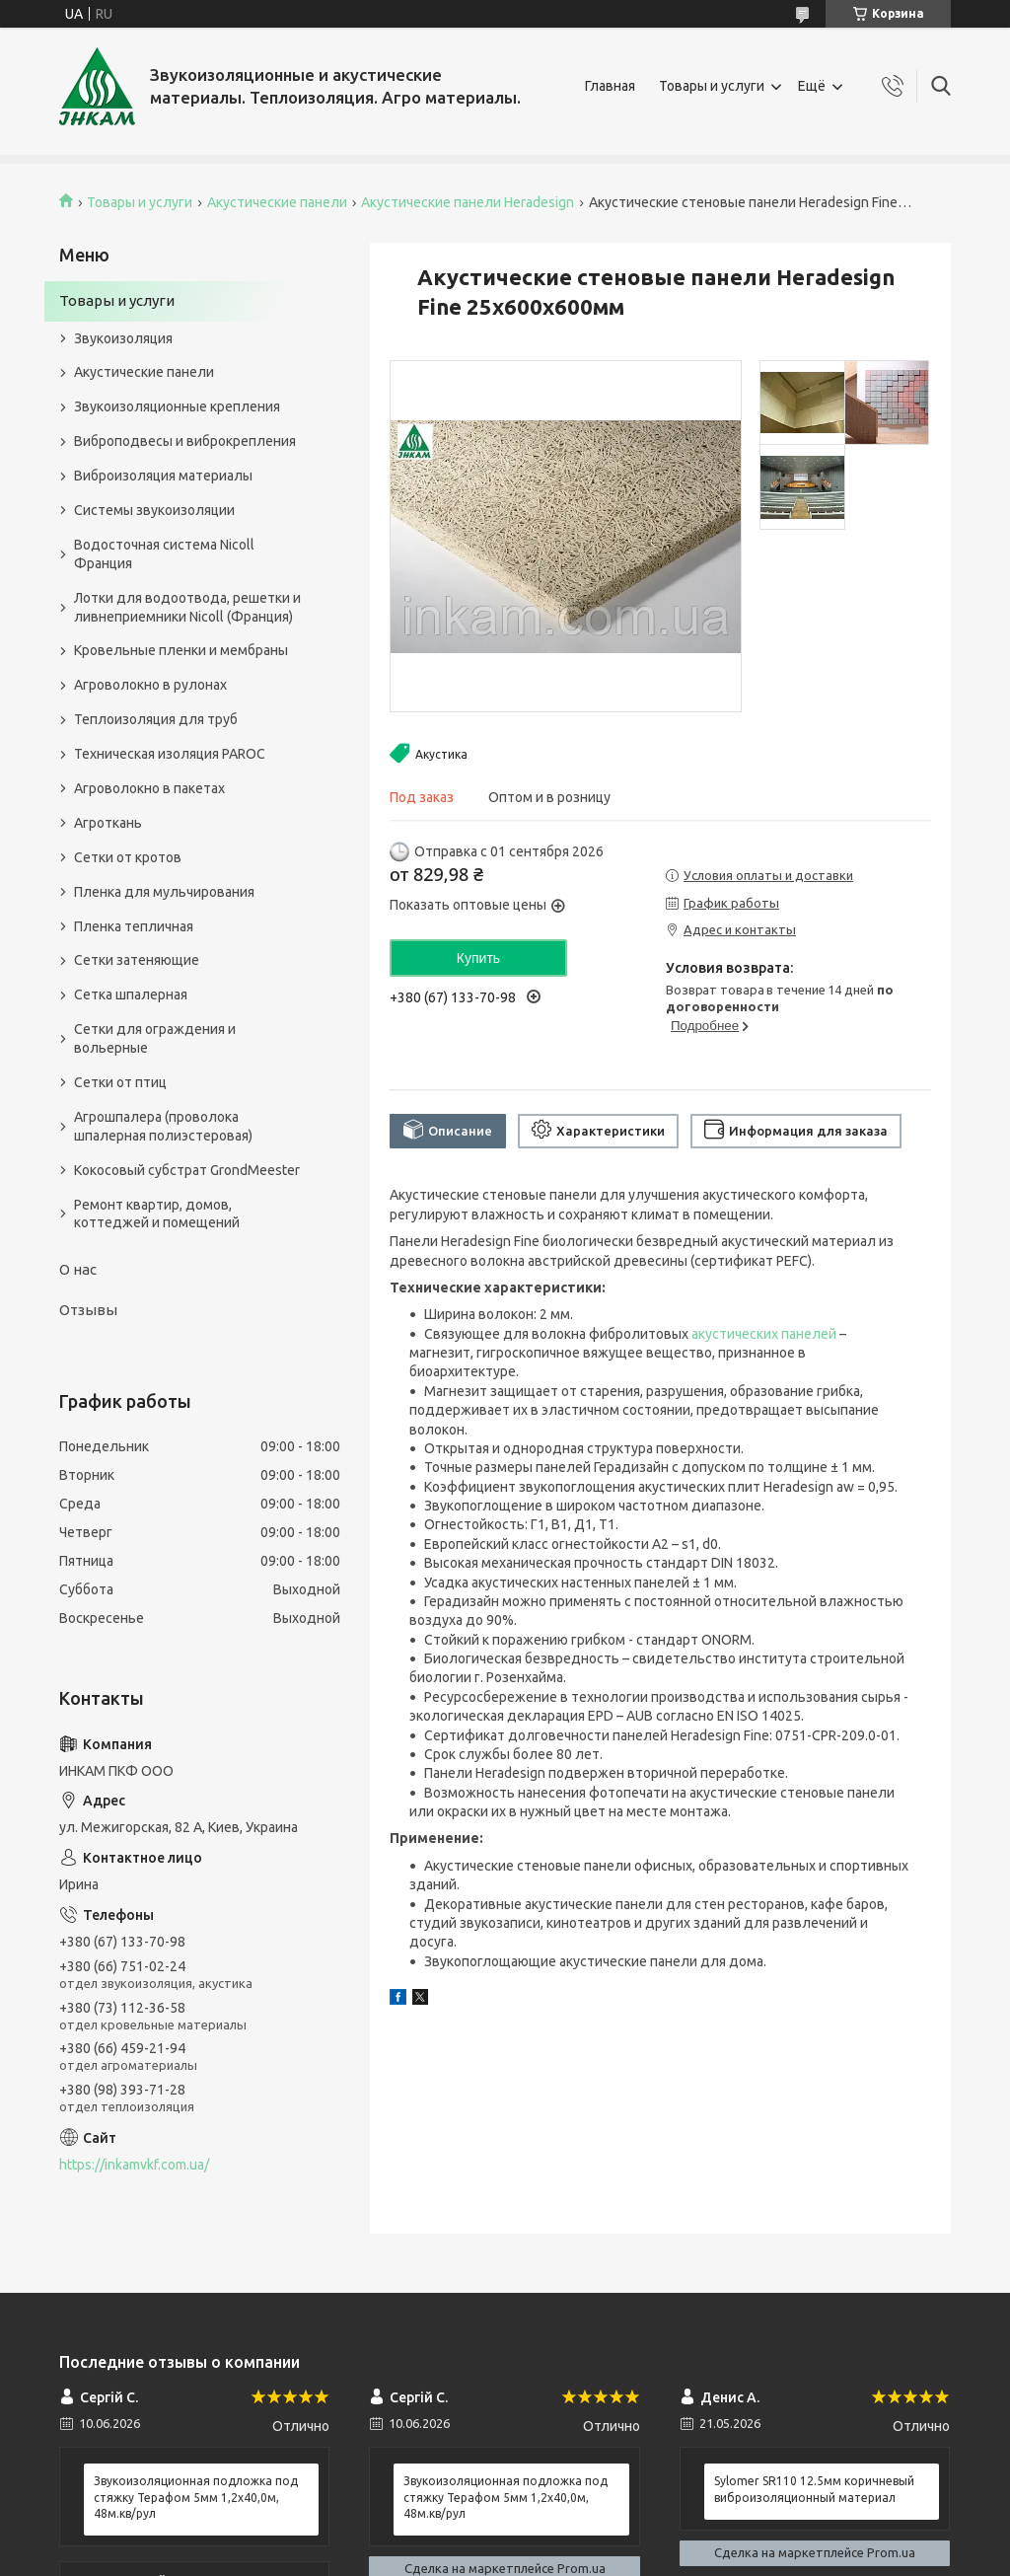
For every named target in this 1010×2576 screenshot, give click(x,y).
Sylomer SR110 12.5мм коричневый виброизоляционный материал (814, 2488)
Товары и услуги (711, 86)
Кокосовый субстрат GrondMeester (187, 1170)
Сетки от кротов (127, 857)
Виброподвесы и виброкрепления (185, 441)
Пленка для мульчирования (164, 892)
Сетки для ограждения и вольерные (155, 1038)
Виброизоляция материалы (163, 475)
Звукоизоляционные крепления (177, 406)
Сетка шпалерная (130, 994)
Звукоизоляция (123, 338)
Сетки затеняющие (136, 960)
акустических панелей (763, 1334)
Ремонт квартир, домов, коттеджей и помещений (157, 1214)
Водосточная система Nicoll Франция (164, 554)
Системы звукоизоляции (154, 510)
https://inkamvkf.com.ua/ (134, 2164)
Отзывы (88, 1309)
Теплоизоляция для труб (156, 719)
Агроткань (108, 823)
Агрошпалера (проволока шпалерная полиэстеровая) (163, 1126)
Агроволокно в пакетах (149, 788)
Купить (478, 958)
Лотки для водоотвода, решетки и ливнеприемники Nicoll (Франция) (187, 607)
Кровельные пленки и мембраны (181, 650)
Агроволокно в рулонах (150, 685)
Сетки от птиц (120, 1082)
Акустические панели (277, 202)
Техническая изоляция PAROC (169, 754)
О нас (78, 1269)
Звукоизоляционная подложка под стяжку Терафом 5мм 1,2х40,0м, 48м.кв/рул (196, 2496)
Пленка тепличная (133, 926)
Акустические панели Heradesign (467, 202)
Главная (610, 86)
